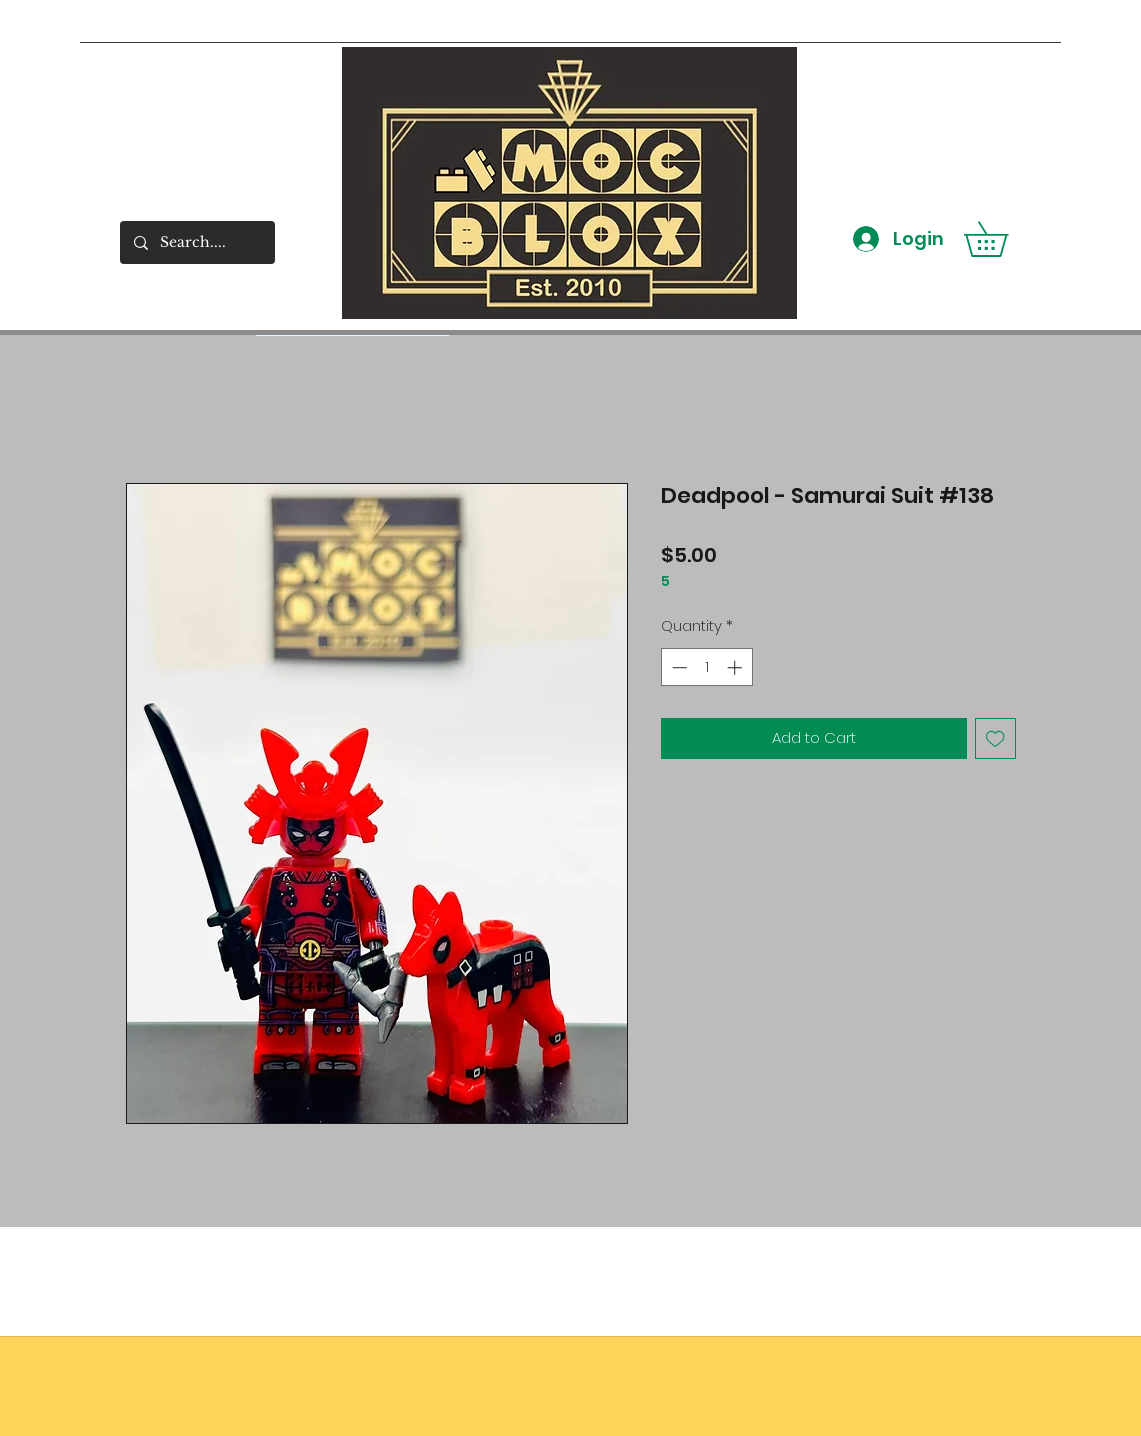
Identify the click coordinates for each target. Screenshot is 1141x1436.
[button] (1003, 239)
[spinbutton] (706, 667)
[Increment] (736, 667)
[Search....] (196, 242)
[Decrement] (677, 667)
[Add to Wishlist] (995, 738)
